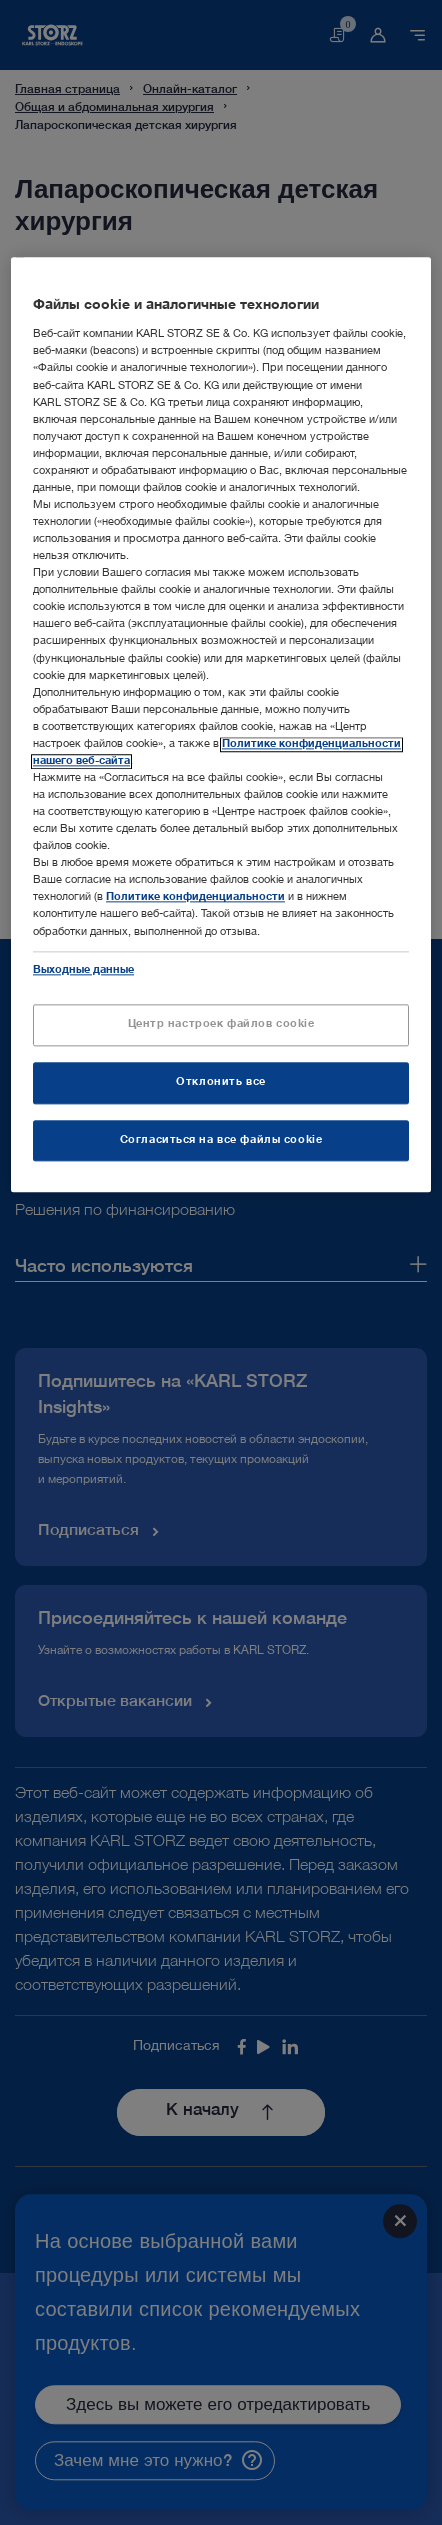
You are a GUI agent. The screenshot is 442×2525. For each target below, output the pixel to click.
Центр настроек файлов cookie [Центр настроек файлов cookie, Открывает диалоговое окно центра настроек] (221, 1024)
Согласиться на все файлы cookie (221, 1140)
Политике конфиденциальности (195, 898)
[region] (221, 725)
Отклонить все (220, 1082)
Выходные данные (83, 970)
